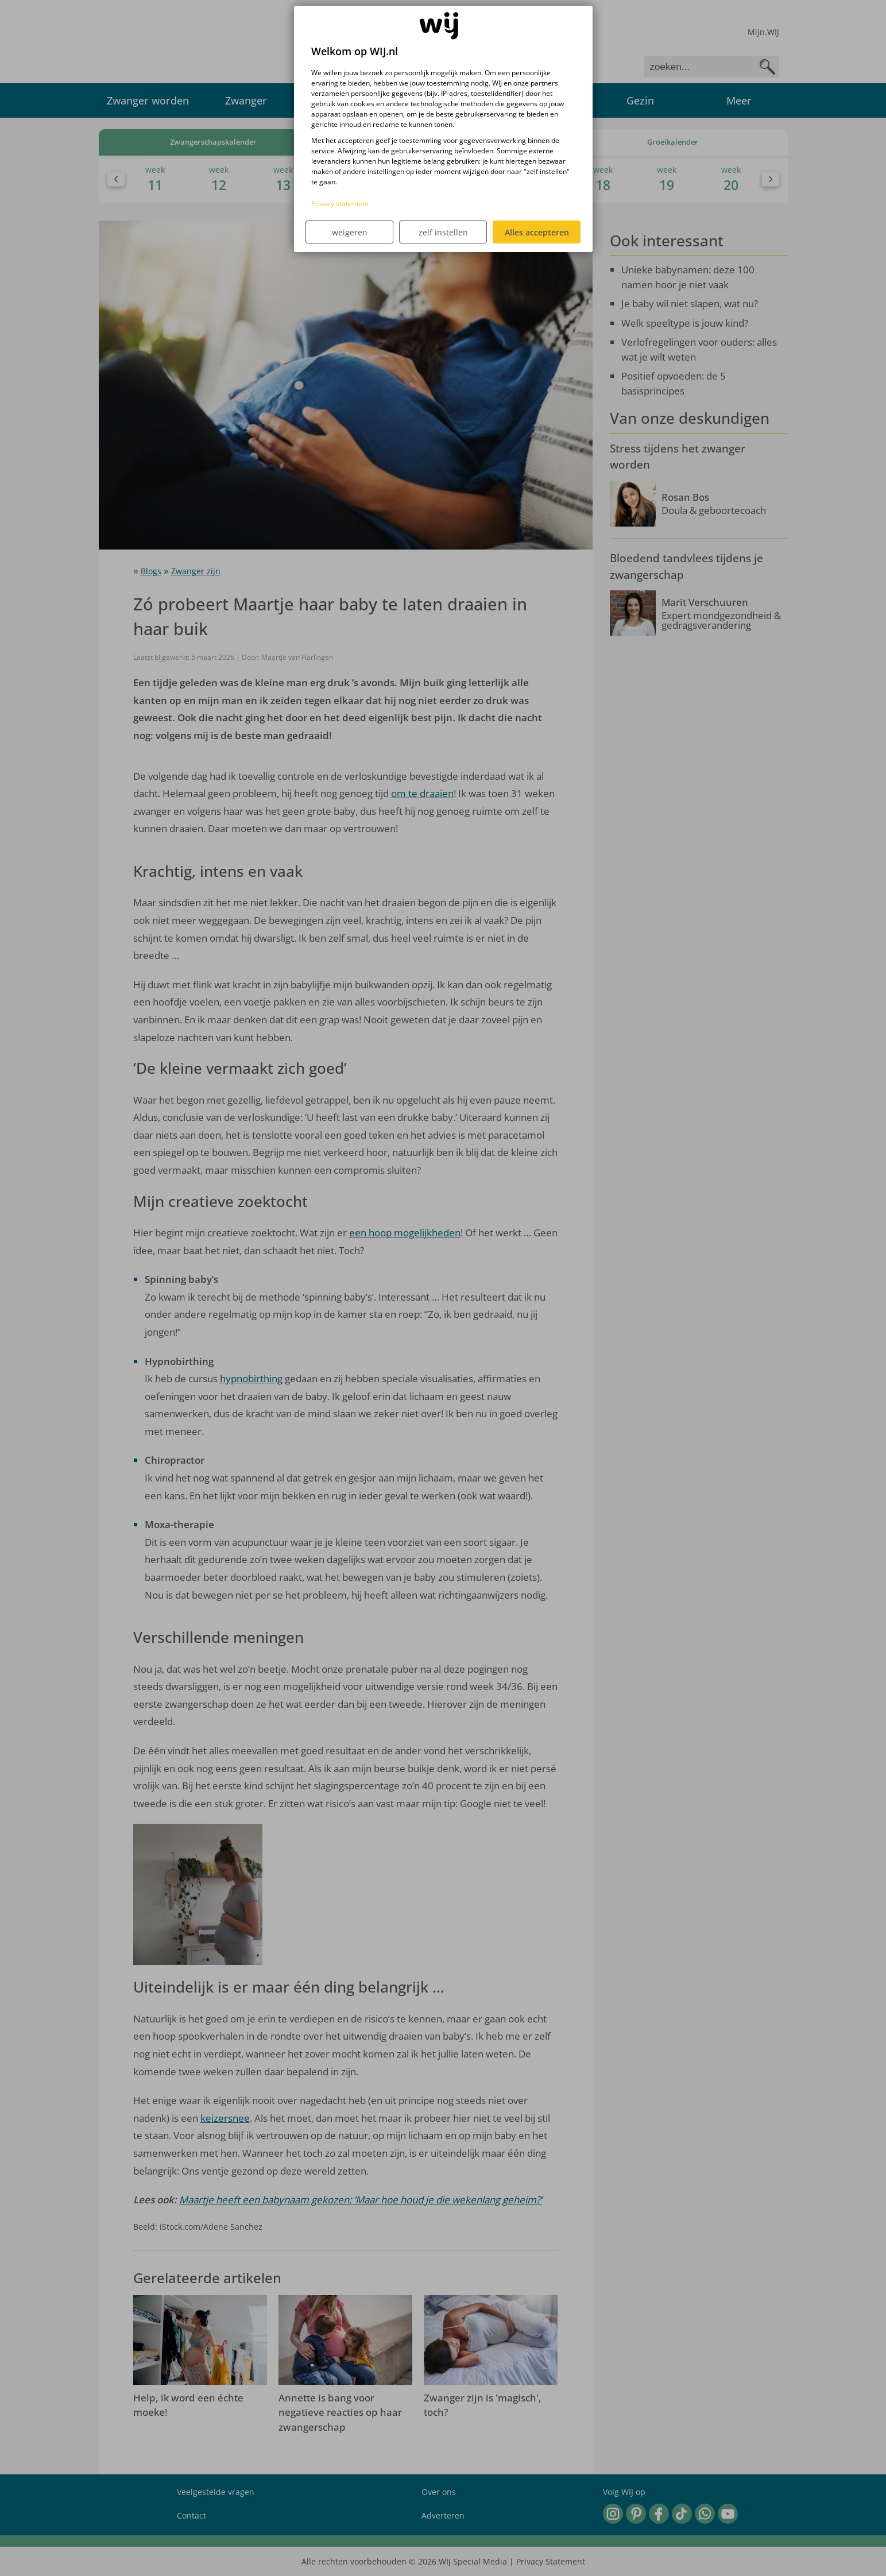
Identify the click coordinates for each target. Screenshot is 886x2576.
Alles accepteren (537, 232)
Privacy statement (340, 203)
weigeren (349, 232)
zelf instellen (443, 232)
